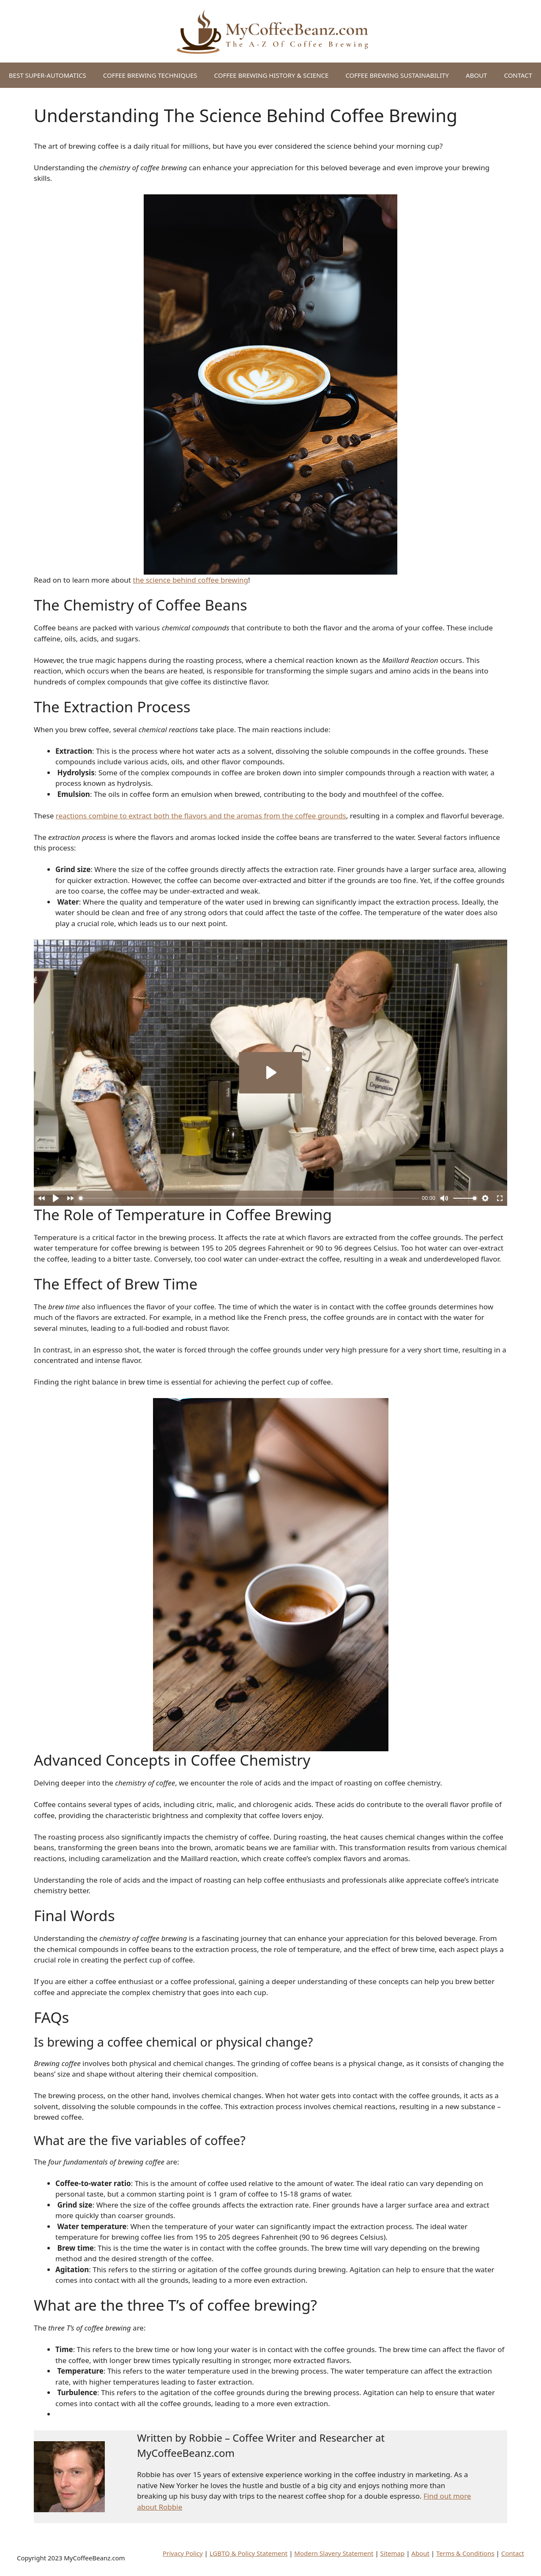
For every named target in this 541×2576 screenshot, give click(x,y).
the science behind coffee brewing (190, 580)
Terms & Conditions (465, 2553)
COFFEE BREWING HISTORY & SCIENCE (271, 75)
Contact (512, 2553)
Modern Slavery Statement (333, 2553)
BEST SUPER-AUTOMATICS (47, 75)
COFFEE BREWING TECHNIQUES (150, 75)
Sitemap (392, 2553)
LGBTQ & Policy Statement (249, 2553)
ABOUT (476, 75)
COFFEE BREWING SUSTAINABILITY (397, 75)
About (420, 2553)
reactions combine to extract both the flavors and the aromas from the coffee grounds (201, 816)
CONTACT (518, 75)
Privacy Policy (183, 2553)
